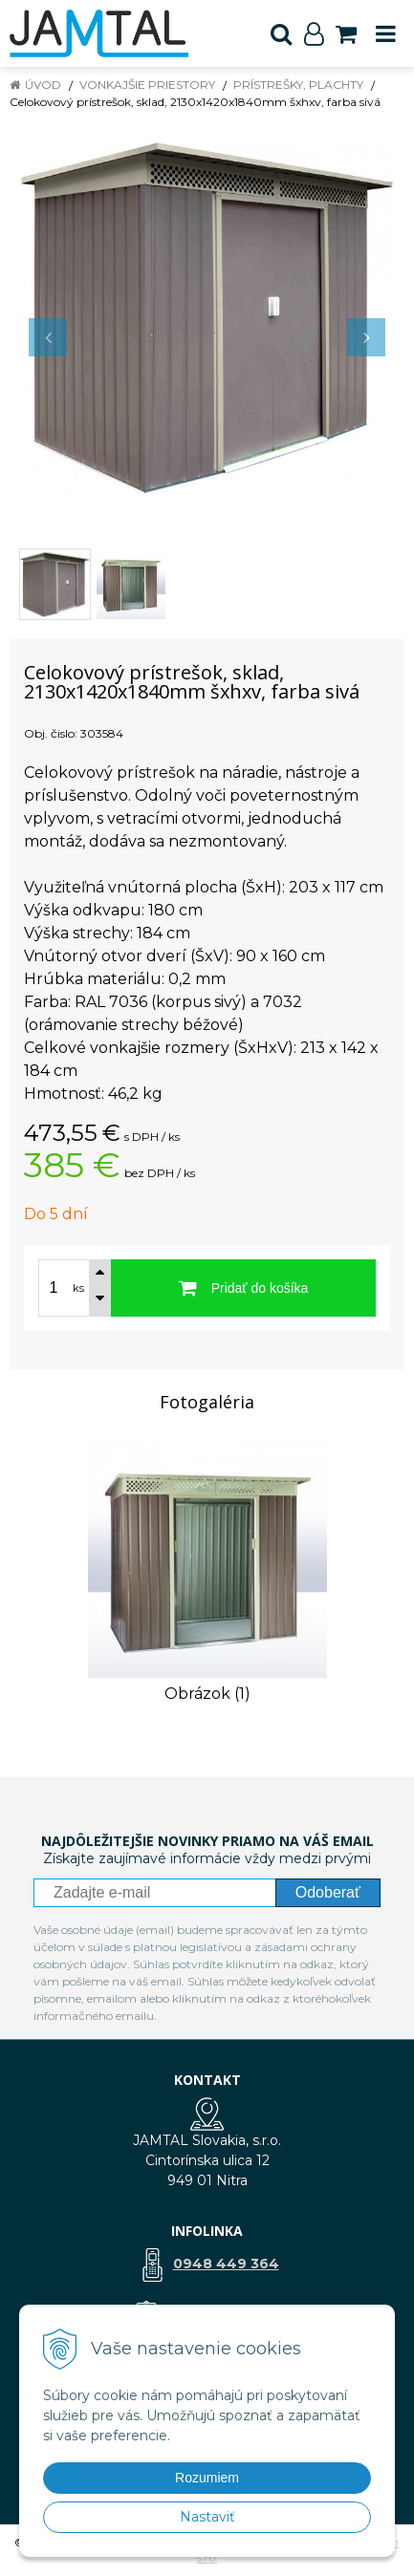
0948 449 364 (226, 2263)
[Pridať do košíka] (243, 1288)
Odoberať (327, 1892)
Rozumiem (207, 2477)
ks (78, 1288)
